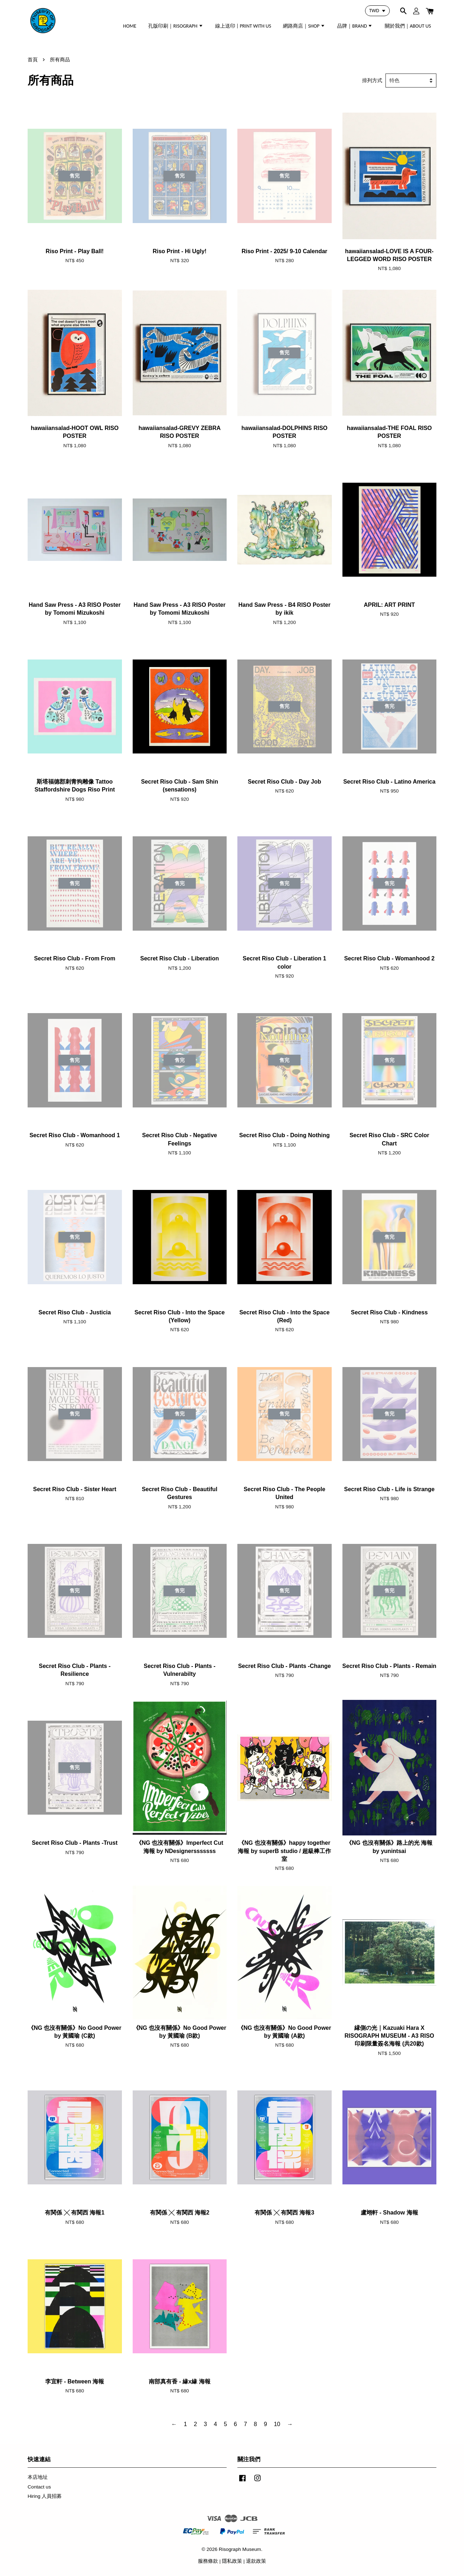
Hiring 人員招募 (45, 2496)
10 (277, 2424)
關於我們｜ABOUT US (408, 26)
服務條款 (208, 2561)
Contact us (39, 2487)
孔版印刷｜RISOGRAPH (175, 26)
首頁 (33, 59)
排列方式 (372, 80)
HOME (129, 26)
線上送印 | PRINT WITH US (243, 26)
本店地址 (38, 2477)
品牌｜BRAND (355, 26)
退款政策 (256, 2561)
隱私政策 (232, 2561)
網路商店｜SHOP (304, 26)
